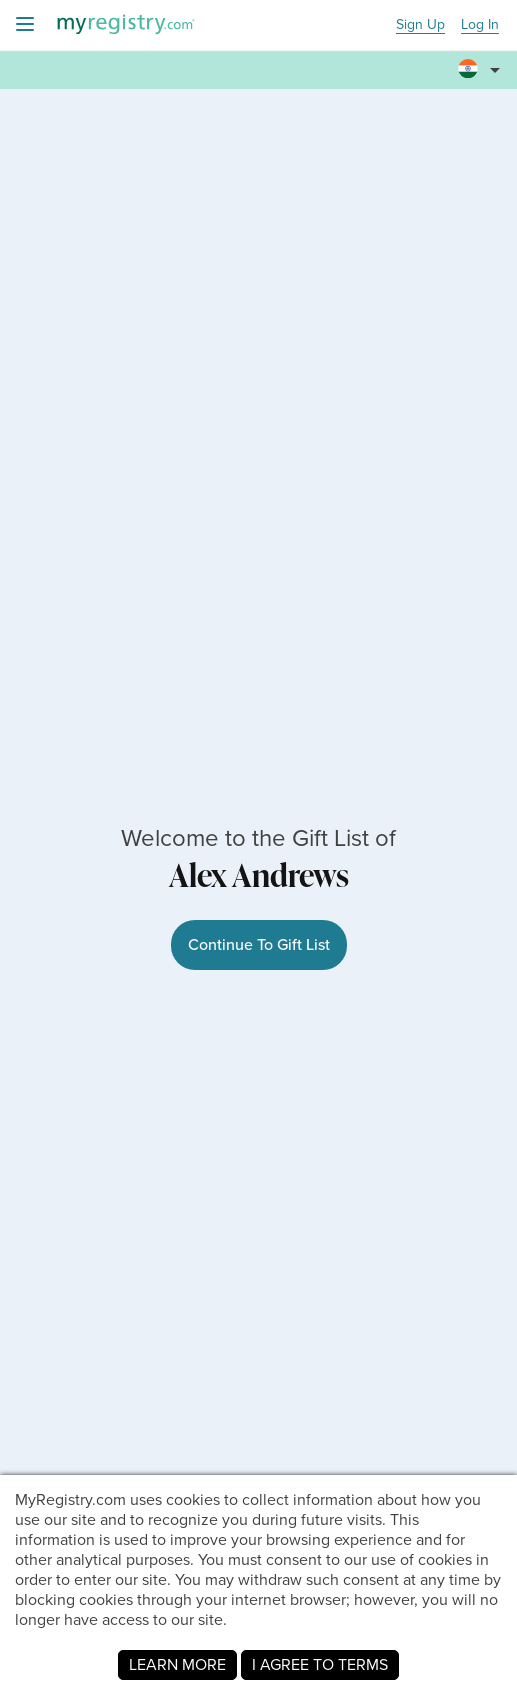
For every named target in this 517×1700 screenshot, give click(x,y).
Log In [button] (480, 25)
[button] (482, 61)
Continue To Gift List (259, 944)
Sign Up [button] (420, 25)
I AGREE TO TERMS (320, 1664)
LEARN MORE (177, 1664)
